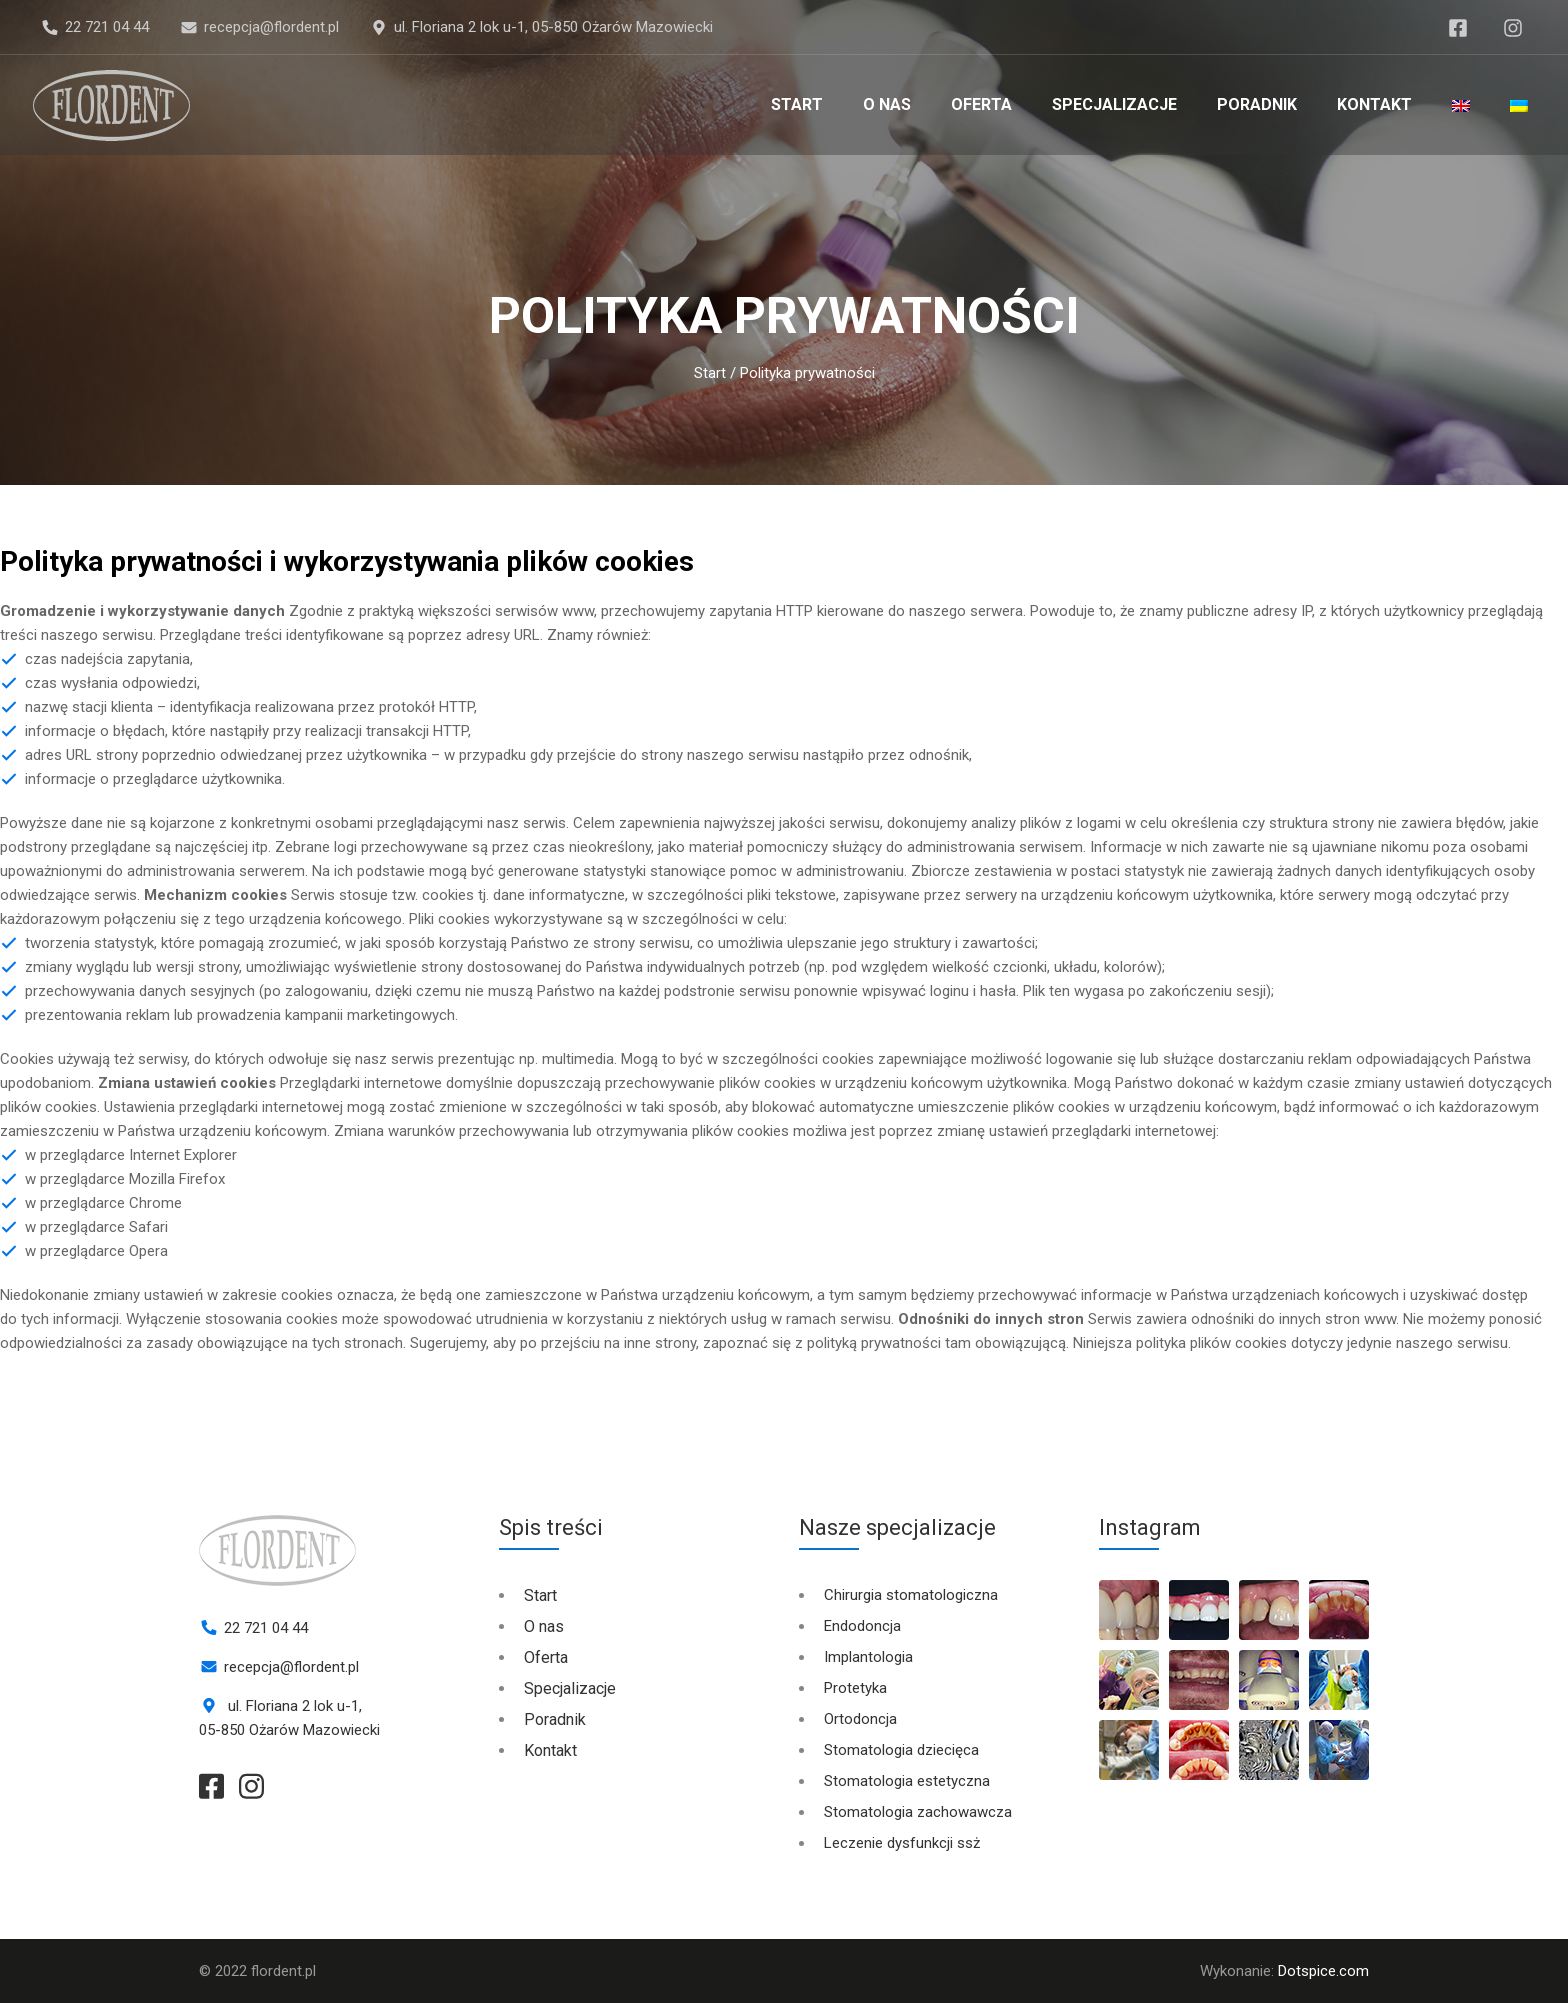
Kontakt (1374, 104)
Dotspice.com (1323, 1971)
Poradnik (1257, 104)
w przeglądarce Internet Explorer (131, 1155)
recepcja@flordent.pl (271, 27)
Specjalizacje (1114, 104)
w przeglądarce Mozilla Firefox (125, 1179)
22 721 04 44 (107, 27)
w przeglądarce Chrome (103, 1203)
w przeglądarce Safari (96, 1227)
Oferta (981, 104)
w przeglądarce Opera (96, 1251)
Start (797, 104)
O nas (887, 104)
